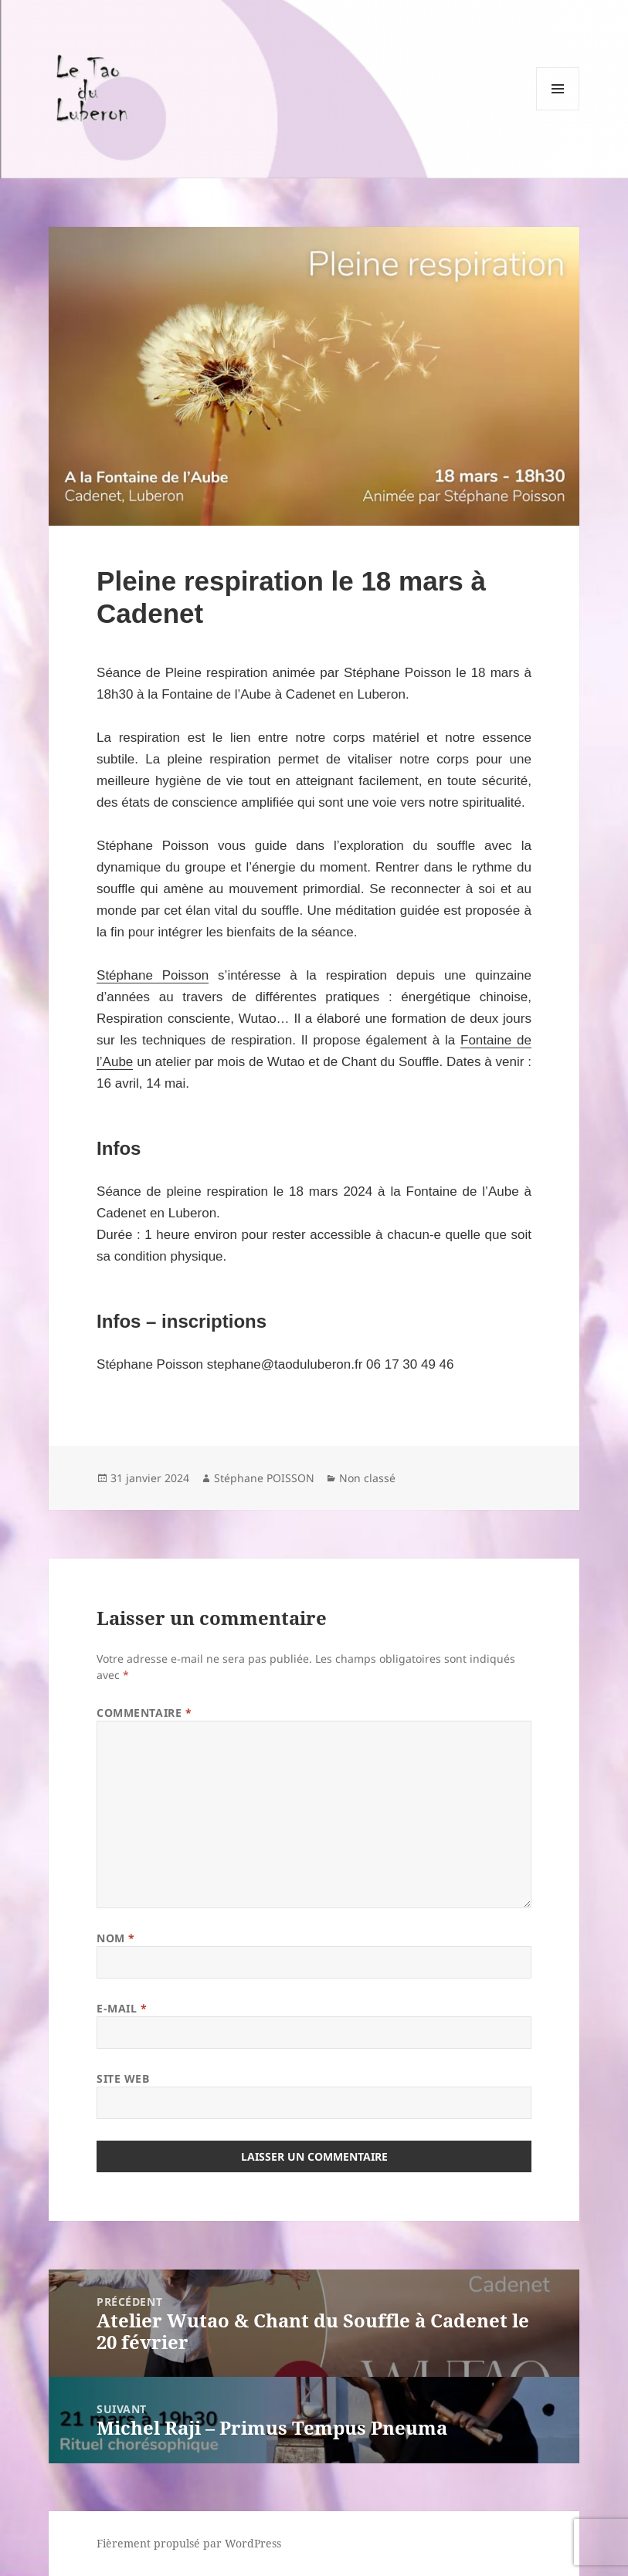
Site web (123, 2078)
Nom (116, 1938)
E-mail (122, 2008)
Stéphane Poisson (153, 975)
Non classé (367, 1478)
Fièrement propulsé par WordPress (189, 2543)
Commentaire (144, 1712)
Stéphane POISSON (264, 1478)
